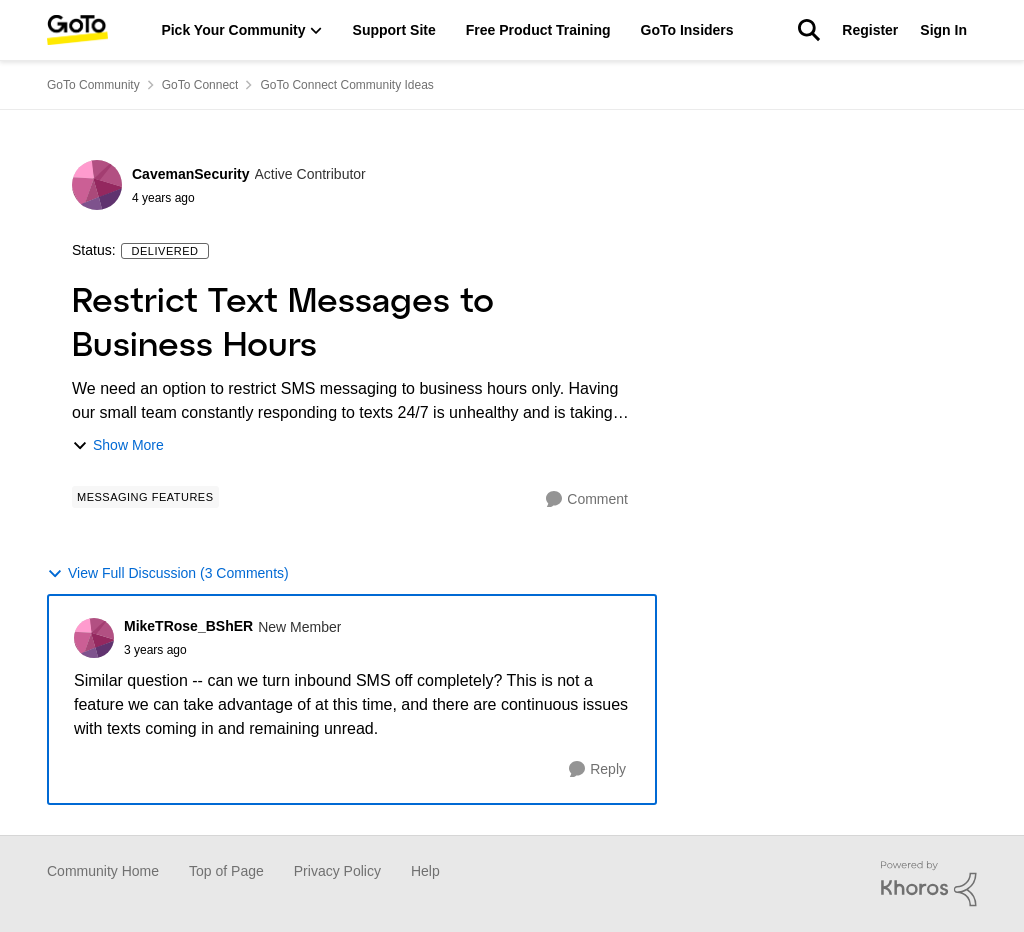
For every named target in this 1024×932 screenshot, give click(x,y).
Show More (118, 445)
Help (425, 871)
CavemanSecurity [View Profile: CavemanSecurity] (191, 174)
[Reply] (597, 769)
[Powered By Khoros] (929, 884)
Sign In (943, 30)
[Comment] (587, 499)
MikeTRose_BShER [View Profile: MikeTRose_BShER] (188, 626)
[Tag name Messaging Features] (145, 497)
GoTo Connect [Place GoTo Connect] (200, 85)
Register (870, 30)
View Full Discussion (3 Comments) (168, 573)
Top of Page (226, 871)
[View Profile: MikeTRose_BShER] (94, 638)
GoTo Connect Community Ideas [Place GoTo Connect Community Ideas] (346, 85)
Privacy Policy (337, 871)
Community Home (103, 871)
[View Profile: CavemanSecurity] (97, 185)
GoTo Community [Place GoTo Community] (93, 85)
